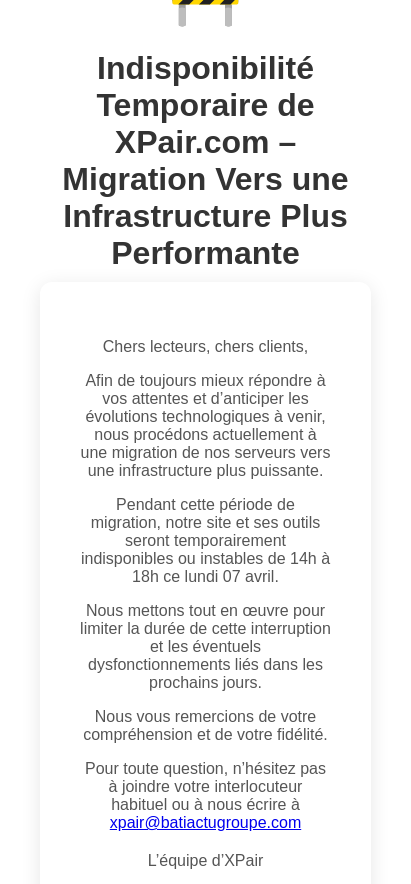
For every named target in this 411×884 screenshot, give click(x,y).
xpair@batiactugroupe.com (205, 822)
